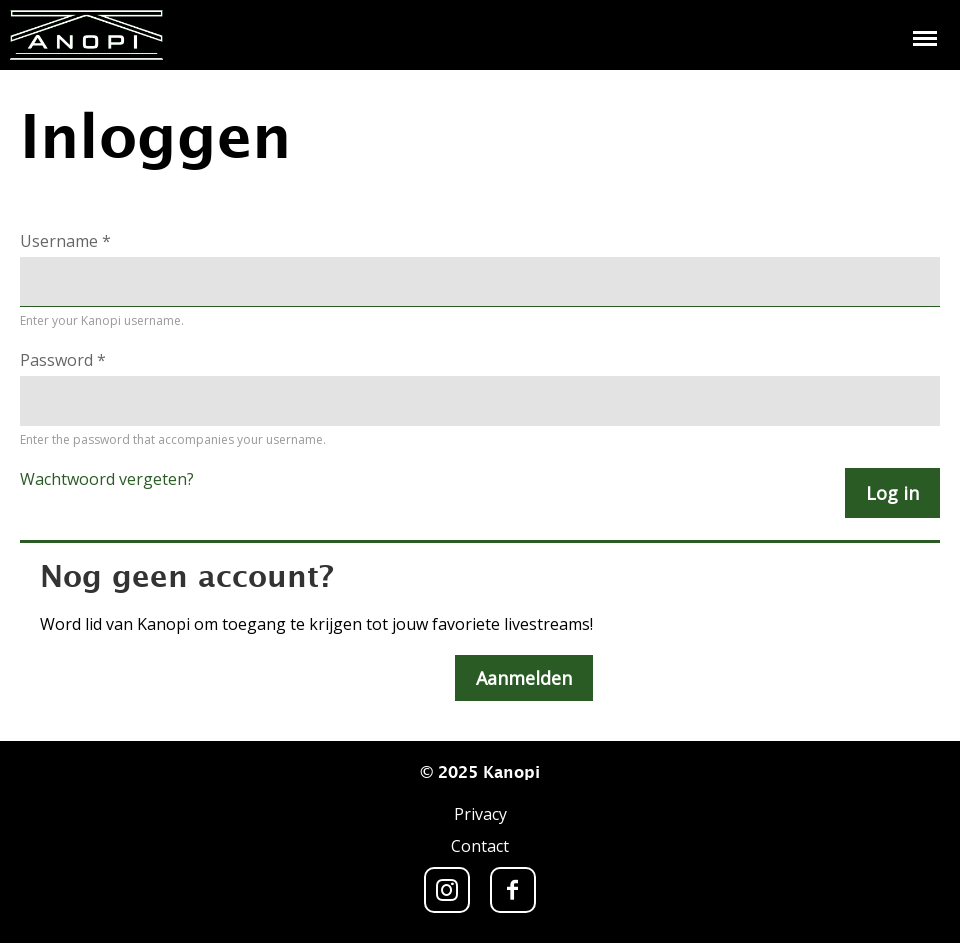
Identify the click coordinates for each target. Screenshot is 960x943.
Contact (480, 846)
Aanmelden (524, 678)
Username (65, 241)
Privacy (480, 814)
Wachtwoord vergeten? (107, 479)
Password (63, 360)
